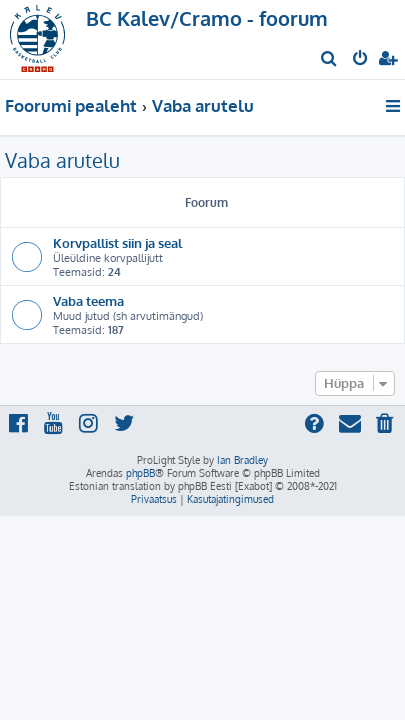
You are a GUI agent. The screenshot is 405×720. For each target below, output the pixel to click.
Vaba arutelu (62, 160)
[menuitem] (329, 60)
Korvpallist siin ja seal (117, 242)
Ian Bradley (242, 460)
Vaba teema (88, 300)
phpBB (140, 473)
